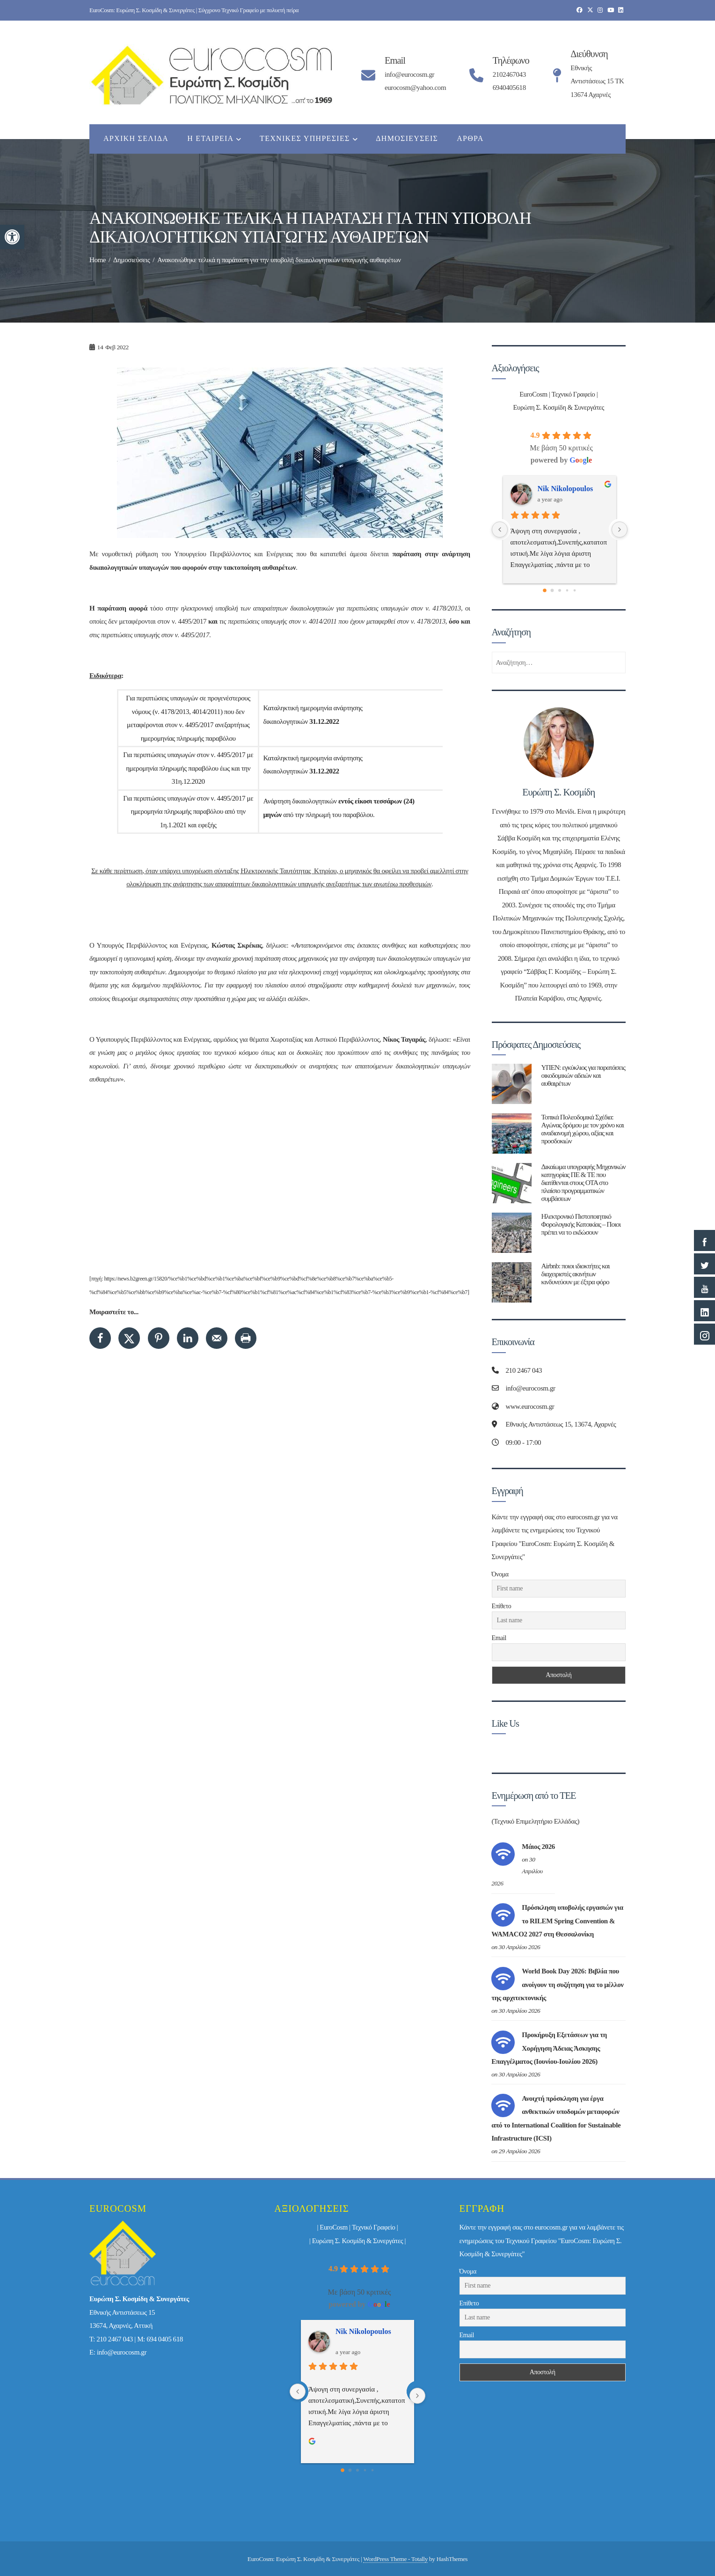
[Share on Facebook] (100, 1338)
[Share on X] (129, 1338)
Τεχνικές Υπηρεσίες (308, 139)
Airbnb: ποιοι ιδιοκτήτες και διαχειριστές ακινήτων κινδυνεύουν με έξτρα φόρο (575, 1274)
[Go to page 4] (574, 590)
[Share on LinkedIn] (187, 1338)
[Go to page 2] (559, 590)
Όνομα (500, 1574)
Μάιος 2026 (538, 1846)
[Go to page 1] (552, 590)
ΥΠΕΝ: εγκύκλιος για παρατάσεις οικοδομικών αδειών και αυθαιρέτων (583, 1075)
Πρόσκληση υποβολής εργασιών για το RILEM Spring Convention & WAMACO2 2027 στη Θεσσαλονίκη (557, 1921)
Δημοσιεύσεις (407, 138)
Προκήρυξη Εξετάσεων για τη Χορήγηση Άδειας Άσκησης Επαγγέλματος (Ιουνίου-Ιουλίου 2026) (549, 2048)
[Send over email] (216, 1338)
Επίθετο (501, 1606)
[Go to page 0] (545, 590)
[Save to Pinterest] (158, 1338)
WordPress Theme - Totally (395, 2558)
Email (499, 1637)
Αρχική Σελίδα (135, 138)
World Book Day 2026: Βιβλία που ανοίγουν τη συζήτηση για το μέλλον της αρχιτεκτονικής (557, 1984)
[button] (12, 237)
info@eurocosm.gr (121, 2352)
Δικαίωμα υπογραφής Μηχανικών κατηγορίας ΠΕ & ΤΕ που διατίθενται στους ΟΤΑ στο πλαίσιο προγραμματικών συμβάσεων (583, 1182)
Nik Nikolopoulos (565, 489)
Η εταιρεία (214, 139)
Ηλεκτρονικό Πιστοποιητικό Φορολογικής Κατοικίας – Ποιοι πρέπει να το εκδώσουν (580, 1224)
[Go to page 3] (567, 590)
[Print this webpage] (245, 1338)
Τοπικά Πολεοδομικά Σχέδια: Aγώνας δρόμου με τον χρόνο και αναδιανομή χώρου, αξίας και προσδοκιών (582, 1129)
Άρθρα (470, 138)
